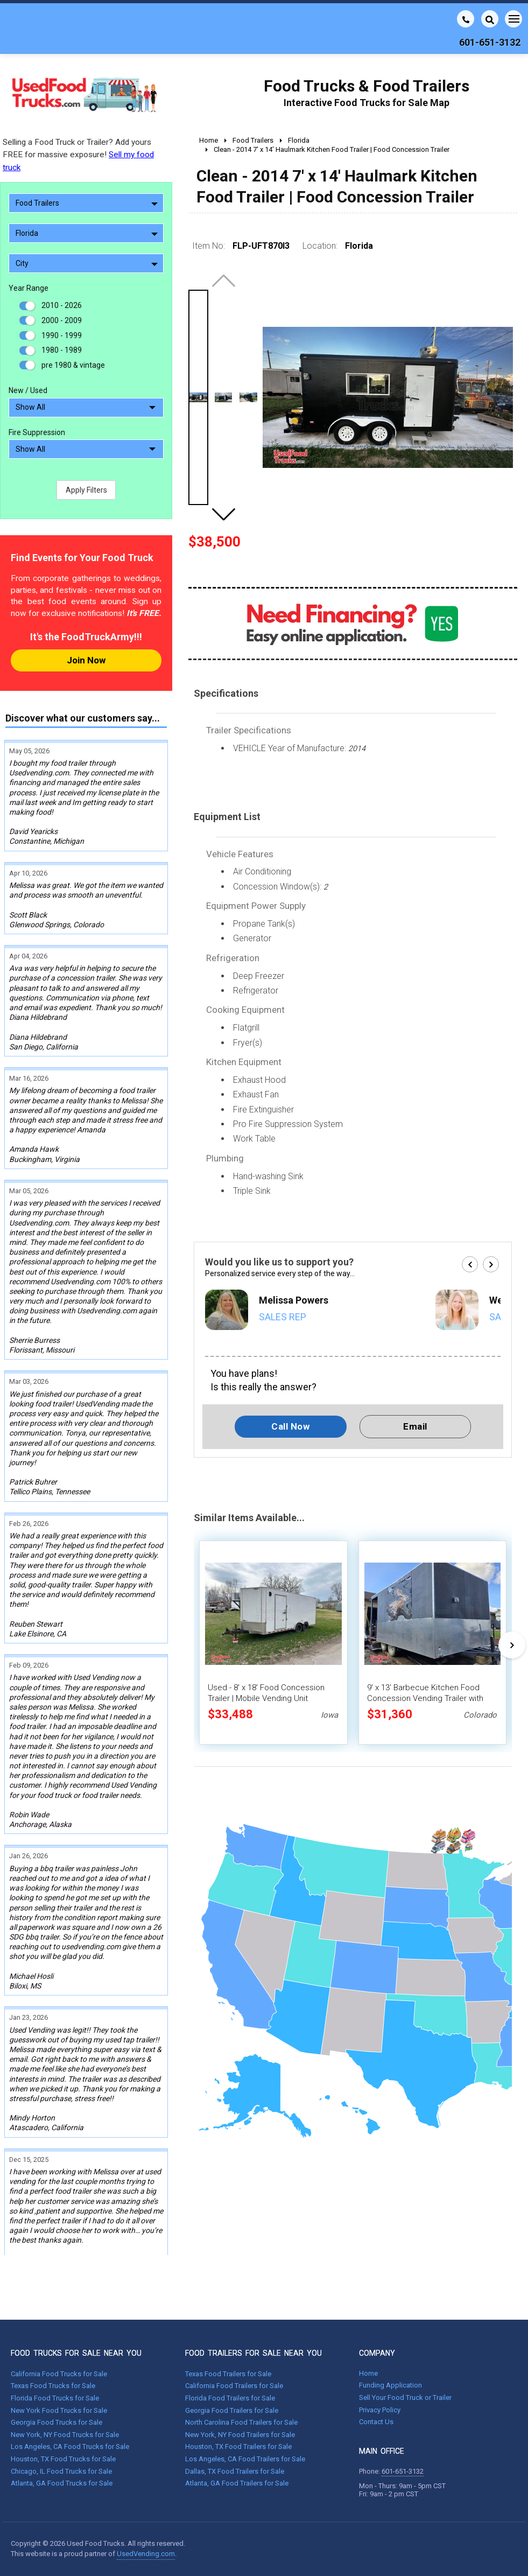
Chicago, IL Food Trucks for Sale (61, 2471)
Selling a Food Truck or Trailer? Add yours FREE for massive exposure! (78, 154)
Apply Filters (86, 490)
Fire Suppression (37, 432)
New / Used (28, 390)
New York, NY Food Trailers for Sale (240, 2435)
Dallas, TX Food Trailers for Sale (234, 2471)
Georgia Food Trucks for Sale (56, 2422)
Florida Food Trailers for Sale (230, 2398)
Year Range (28, 288)
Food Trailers (87, 203)
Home (368, 2373)
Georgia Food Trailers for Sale (231, 2410)
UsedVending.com (146, 2554)
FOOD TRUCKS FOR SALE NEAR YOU (76, 2353)
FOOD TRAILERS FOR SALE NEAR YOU (253, 2353)
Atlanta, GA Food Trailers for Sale (236, 2483)
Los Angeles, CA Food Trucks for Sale (70, 2446)
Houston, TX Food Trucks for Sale (63, 2459)
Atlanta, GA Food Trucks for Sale (61, 2483)
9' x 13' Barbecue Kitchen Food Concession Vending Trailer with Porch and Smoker (425, 1698)
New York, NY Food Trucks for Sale (65, 2435)
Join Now (86, 660)
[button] (223, 514)
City (87, 263)
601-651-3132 (403, 2471)
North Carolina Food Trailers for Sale (241, 2422)
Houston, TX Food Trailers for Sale (238, 2446)
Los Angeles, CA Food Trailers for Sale (245, 2459)
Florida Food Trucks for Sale (55, 2398)
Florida (87, 233)
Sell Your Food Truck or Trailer (405, 2397)
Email (415, 1426)
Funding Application (390, 2385)
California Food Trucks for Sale (59, 2374)
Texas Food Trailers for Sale (228, 2374)
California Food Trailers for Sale (234, 2386)
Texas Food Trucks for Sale (53, 2386)
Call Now (290, 1426)
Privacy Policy (379, 2410)
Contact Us (376, 2422)
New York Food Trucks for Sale (59, 2410)
